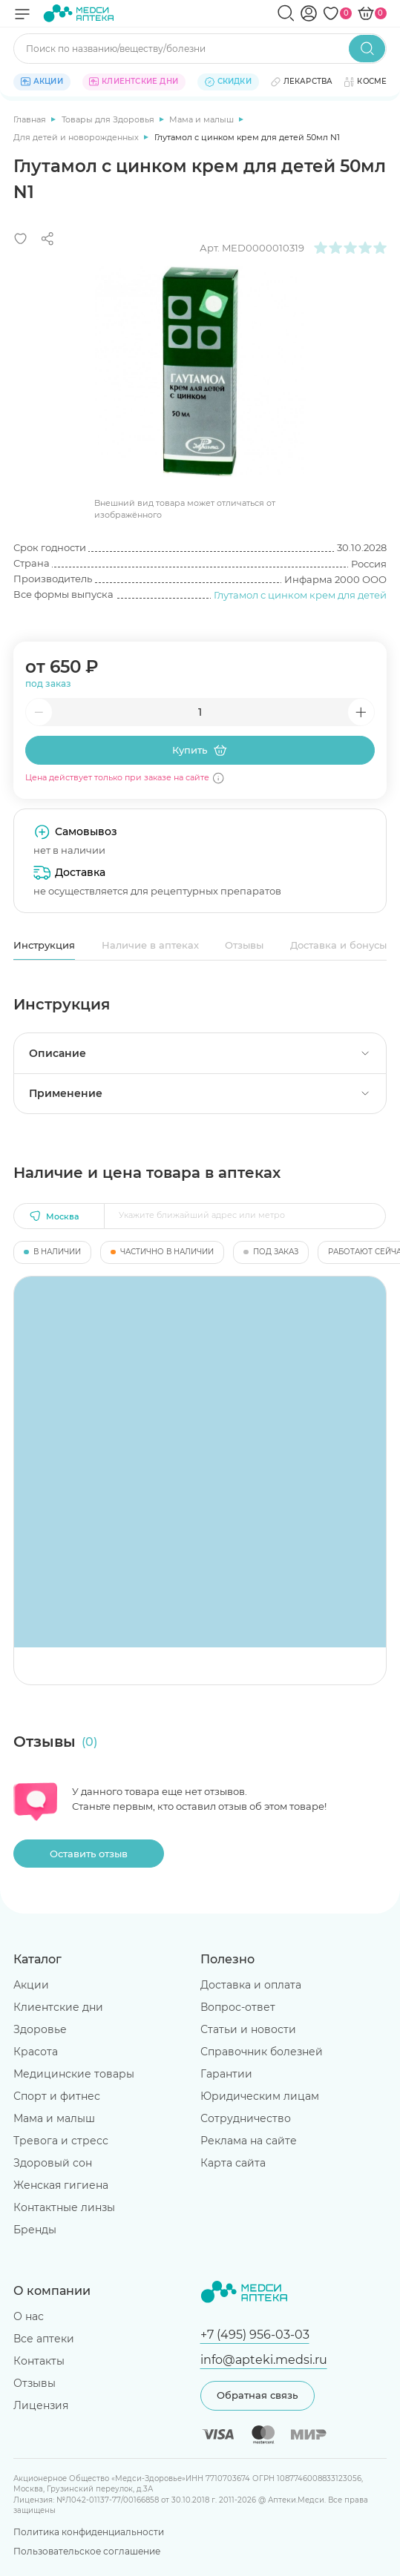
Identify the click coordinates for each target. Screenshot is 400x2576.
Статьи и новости (248, 2029)
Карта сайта (233, 2163)
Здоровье (40, 2029)
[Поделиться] (47, 238)
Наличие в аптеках (150, 945)
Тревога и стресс (60, 2140)
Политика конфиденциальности (88, 2531)
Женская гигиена (60, 2185)
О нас (28, 2316)
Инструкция (44, 945)
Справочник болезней (261, 2051)
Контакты (39, 2361)
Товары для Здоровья (109, 119)
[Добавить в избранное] (20, 238)
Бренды (34, 2229)
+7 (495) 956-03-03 (254, 2334)
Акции (31, 1985)
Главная (30, 119)
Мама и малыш (202, 119)
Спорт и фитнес (56, 2096)
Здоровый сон (52, 2163)
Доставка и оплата (250, 1985)
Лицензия (40, 2405)
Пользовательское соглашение (86, 2551)
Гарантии (226, 2074)
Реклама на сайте (248, 2140)
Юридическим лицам (259, 2096)
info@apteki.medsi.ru (263, 2359)
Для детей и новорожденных (77, 137)
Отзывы (244, 945)
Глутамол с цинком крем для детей (300, 595)
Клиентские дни (58, 2007)
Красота (35, 2051)
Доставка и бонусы (338, 945)
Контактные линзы (64, 2207)
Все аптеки (43, 2338)
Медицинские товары (73, 2074)
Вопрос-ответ (237, 2007)
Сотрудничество (245, 2118)
